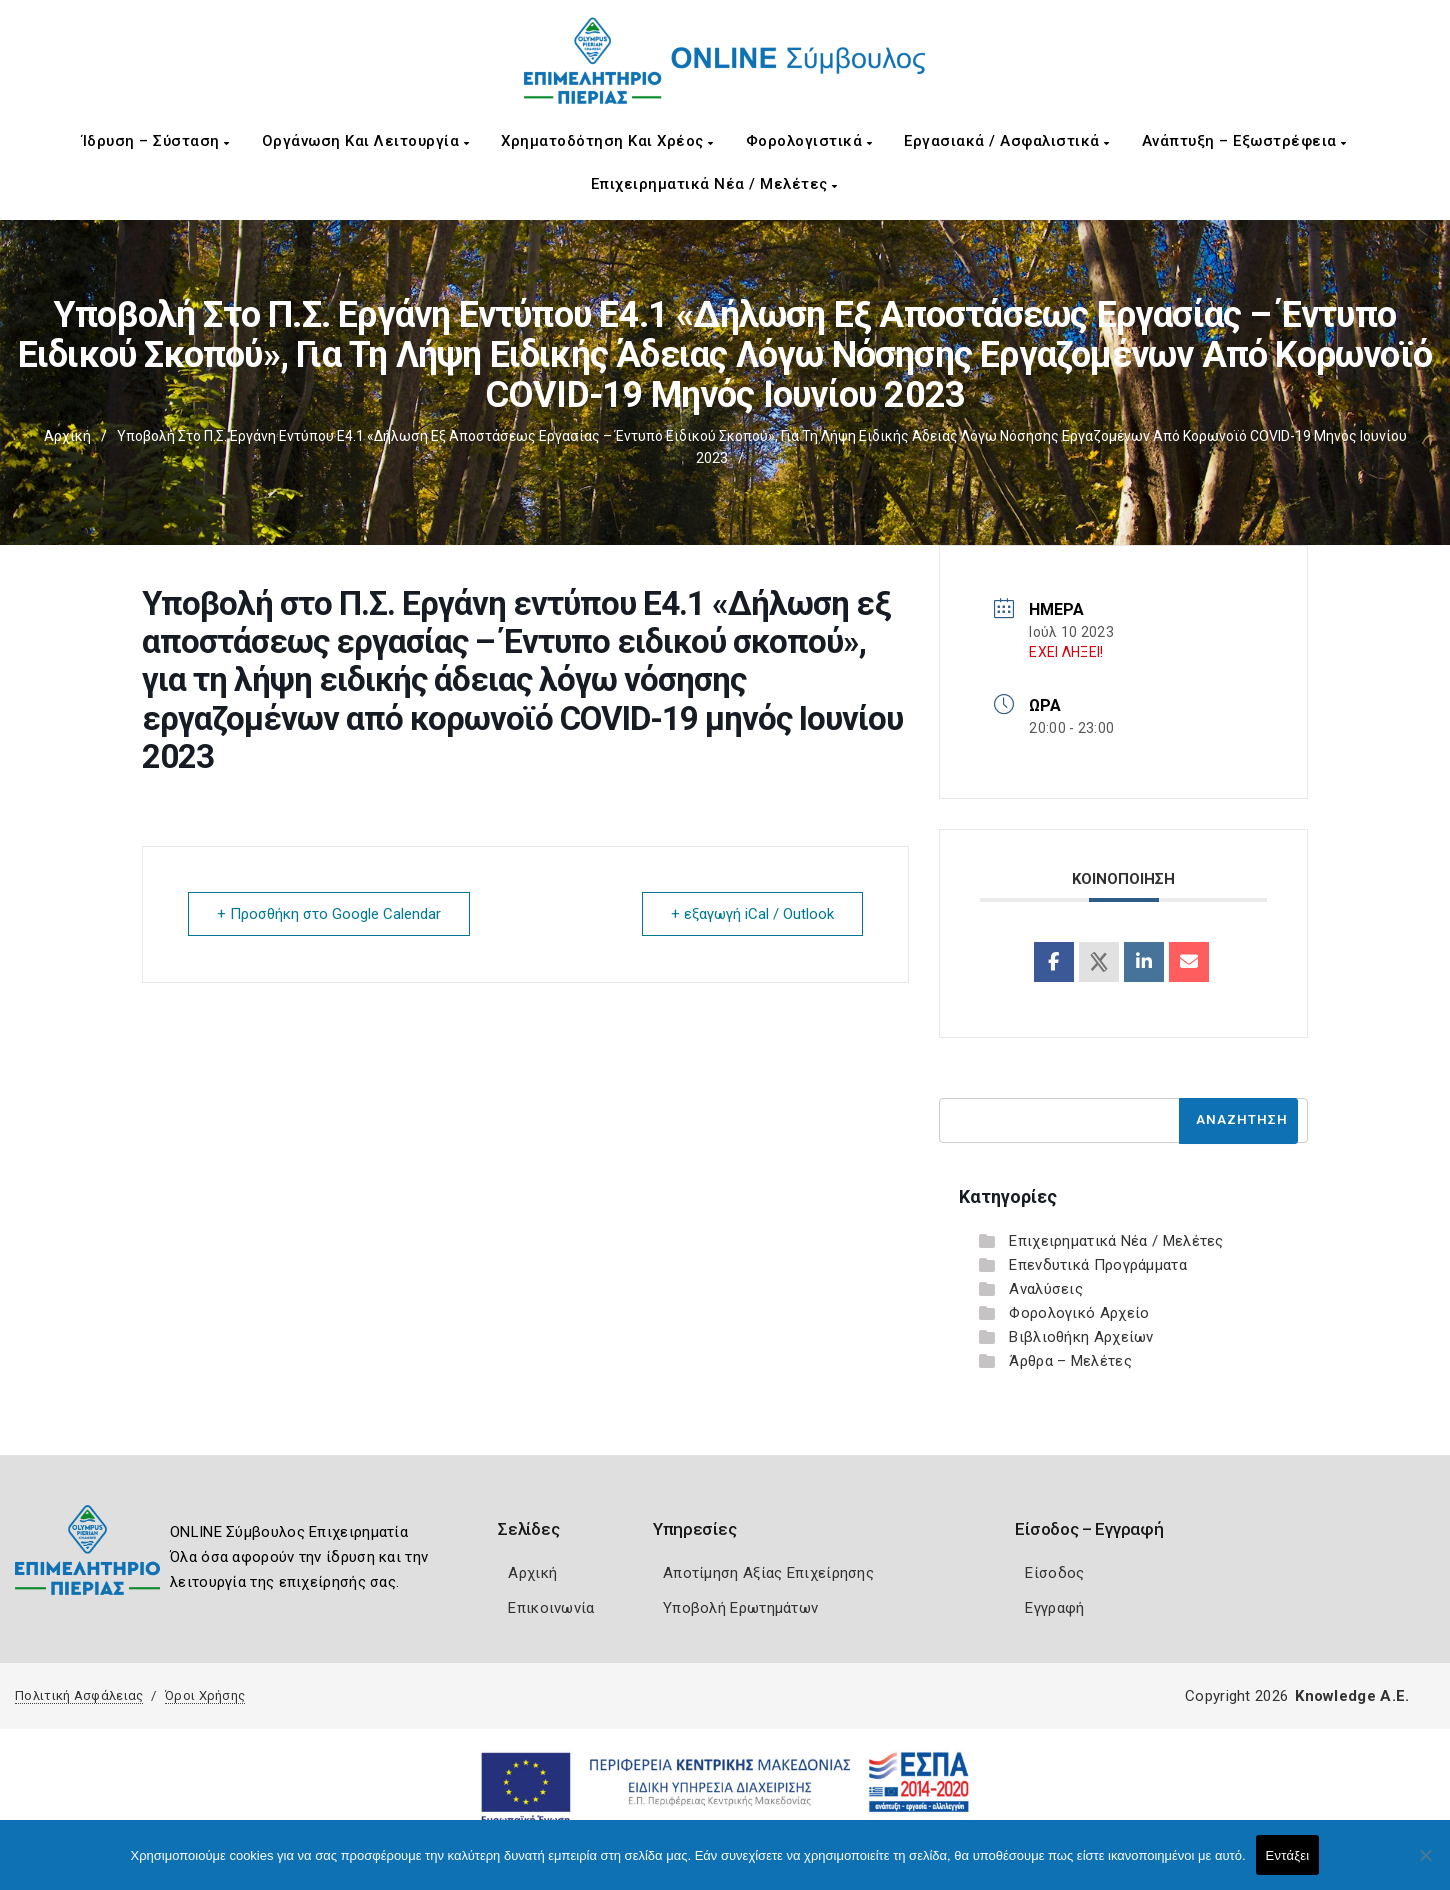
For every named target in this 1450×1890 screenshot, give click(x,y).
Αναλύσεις (1046, 1289)
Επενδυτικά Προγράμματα (1098, 1265)
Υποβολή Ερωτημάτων (740, 1608)
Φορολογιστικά (809, 141)
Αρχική (67, 436)
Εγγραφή (1054, 1608)
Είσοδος (1054, 1573)
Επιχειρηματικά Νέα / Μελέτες (714, 184)
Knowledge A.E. (1352, 1696)
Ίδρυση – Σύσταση (156, 141)
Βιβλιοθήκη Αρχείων (1081, 1337)
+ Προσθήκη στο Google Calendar (329, 914)
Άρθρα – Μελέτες (1070, 1361)
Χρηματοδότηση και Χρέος (607, 141)
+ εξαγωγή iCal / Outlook (752, 914)
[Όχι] (1425, 1865)
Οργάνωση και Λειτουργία (366, 141)
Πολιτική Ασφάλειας (79, 1695)
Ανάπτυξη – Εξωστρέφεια (1244, 141)
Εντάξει (1288, 1855)
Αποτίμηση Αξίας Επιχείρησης (768, 1573)
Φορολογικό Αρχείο (1079, 1313)
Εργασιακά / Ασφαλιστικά (1007, 141)
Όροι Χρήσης (205, 1695)
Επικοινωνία (551, 1608)
